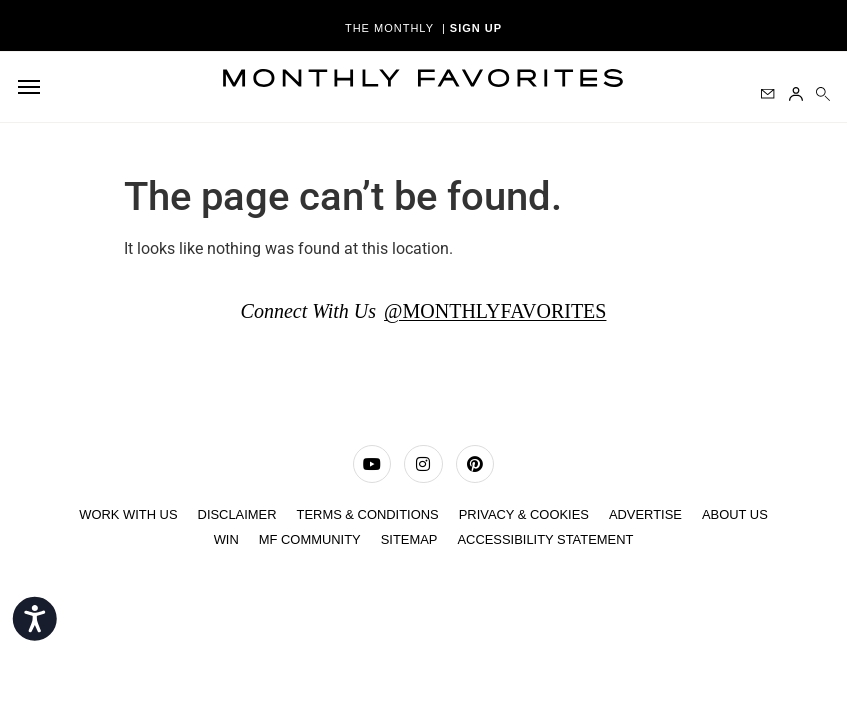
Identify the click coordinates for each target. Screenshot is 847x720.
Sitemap (408, 538)
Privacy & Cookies (524, 514)
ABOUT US (736, 514)
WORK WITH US (126, 514)
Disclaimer (235, 514)
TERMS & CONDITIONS (367, 514)
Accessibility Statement (545, 538)
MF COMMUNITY (309, 538)
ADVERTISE (646, 514)
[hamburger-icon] (32, 87)
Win (225, 538)
